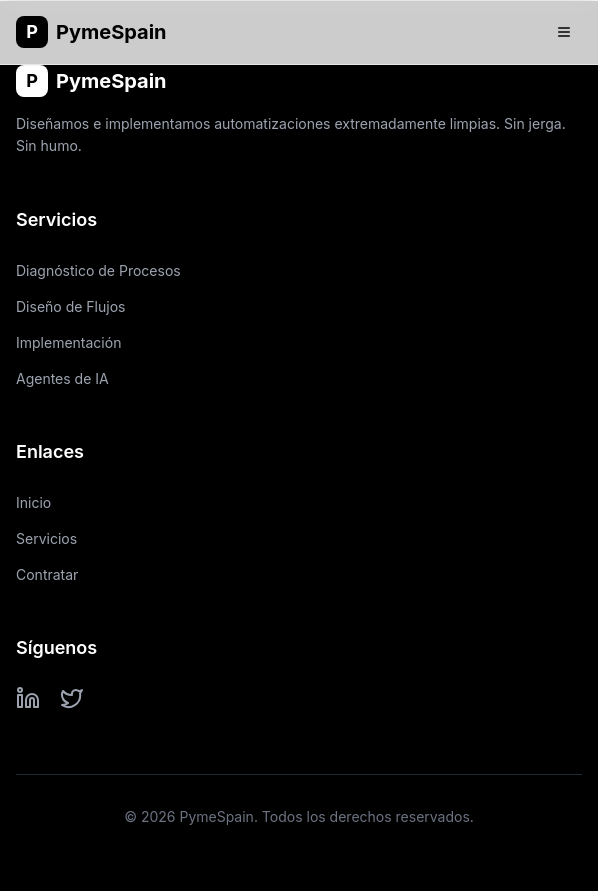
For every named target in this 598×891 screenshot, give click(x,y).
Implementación (68, 342)
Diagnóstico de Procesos (98, 270)
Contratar (47, 574)
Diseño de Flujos (70, 306)
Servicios (46, 538)
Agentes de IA (62, 378)
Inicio (33, 502)
